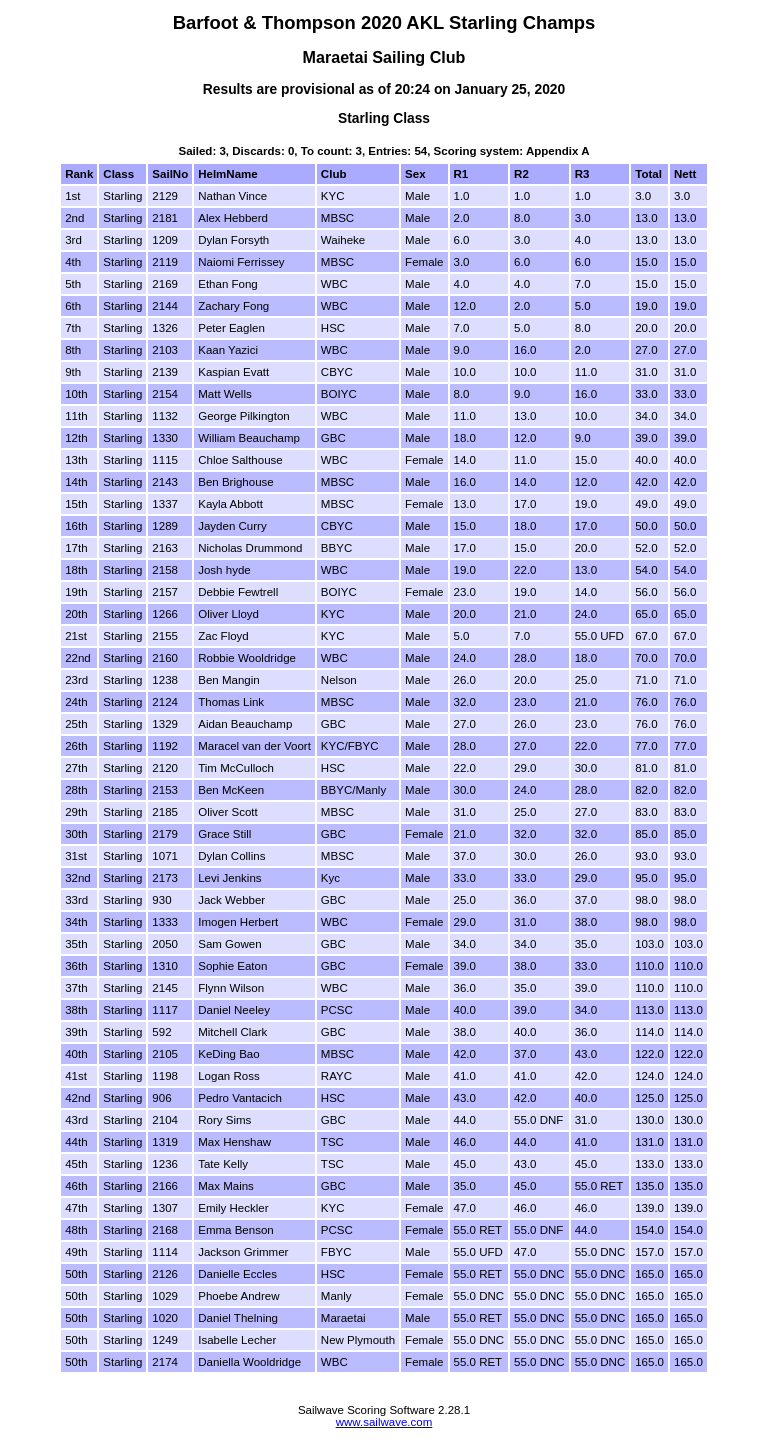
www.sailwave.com (384, 1422)
